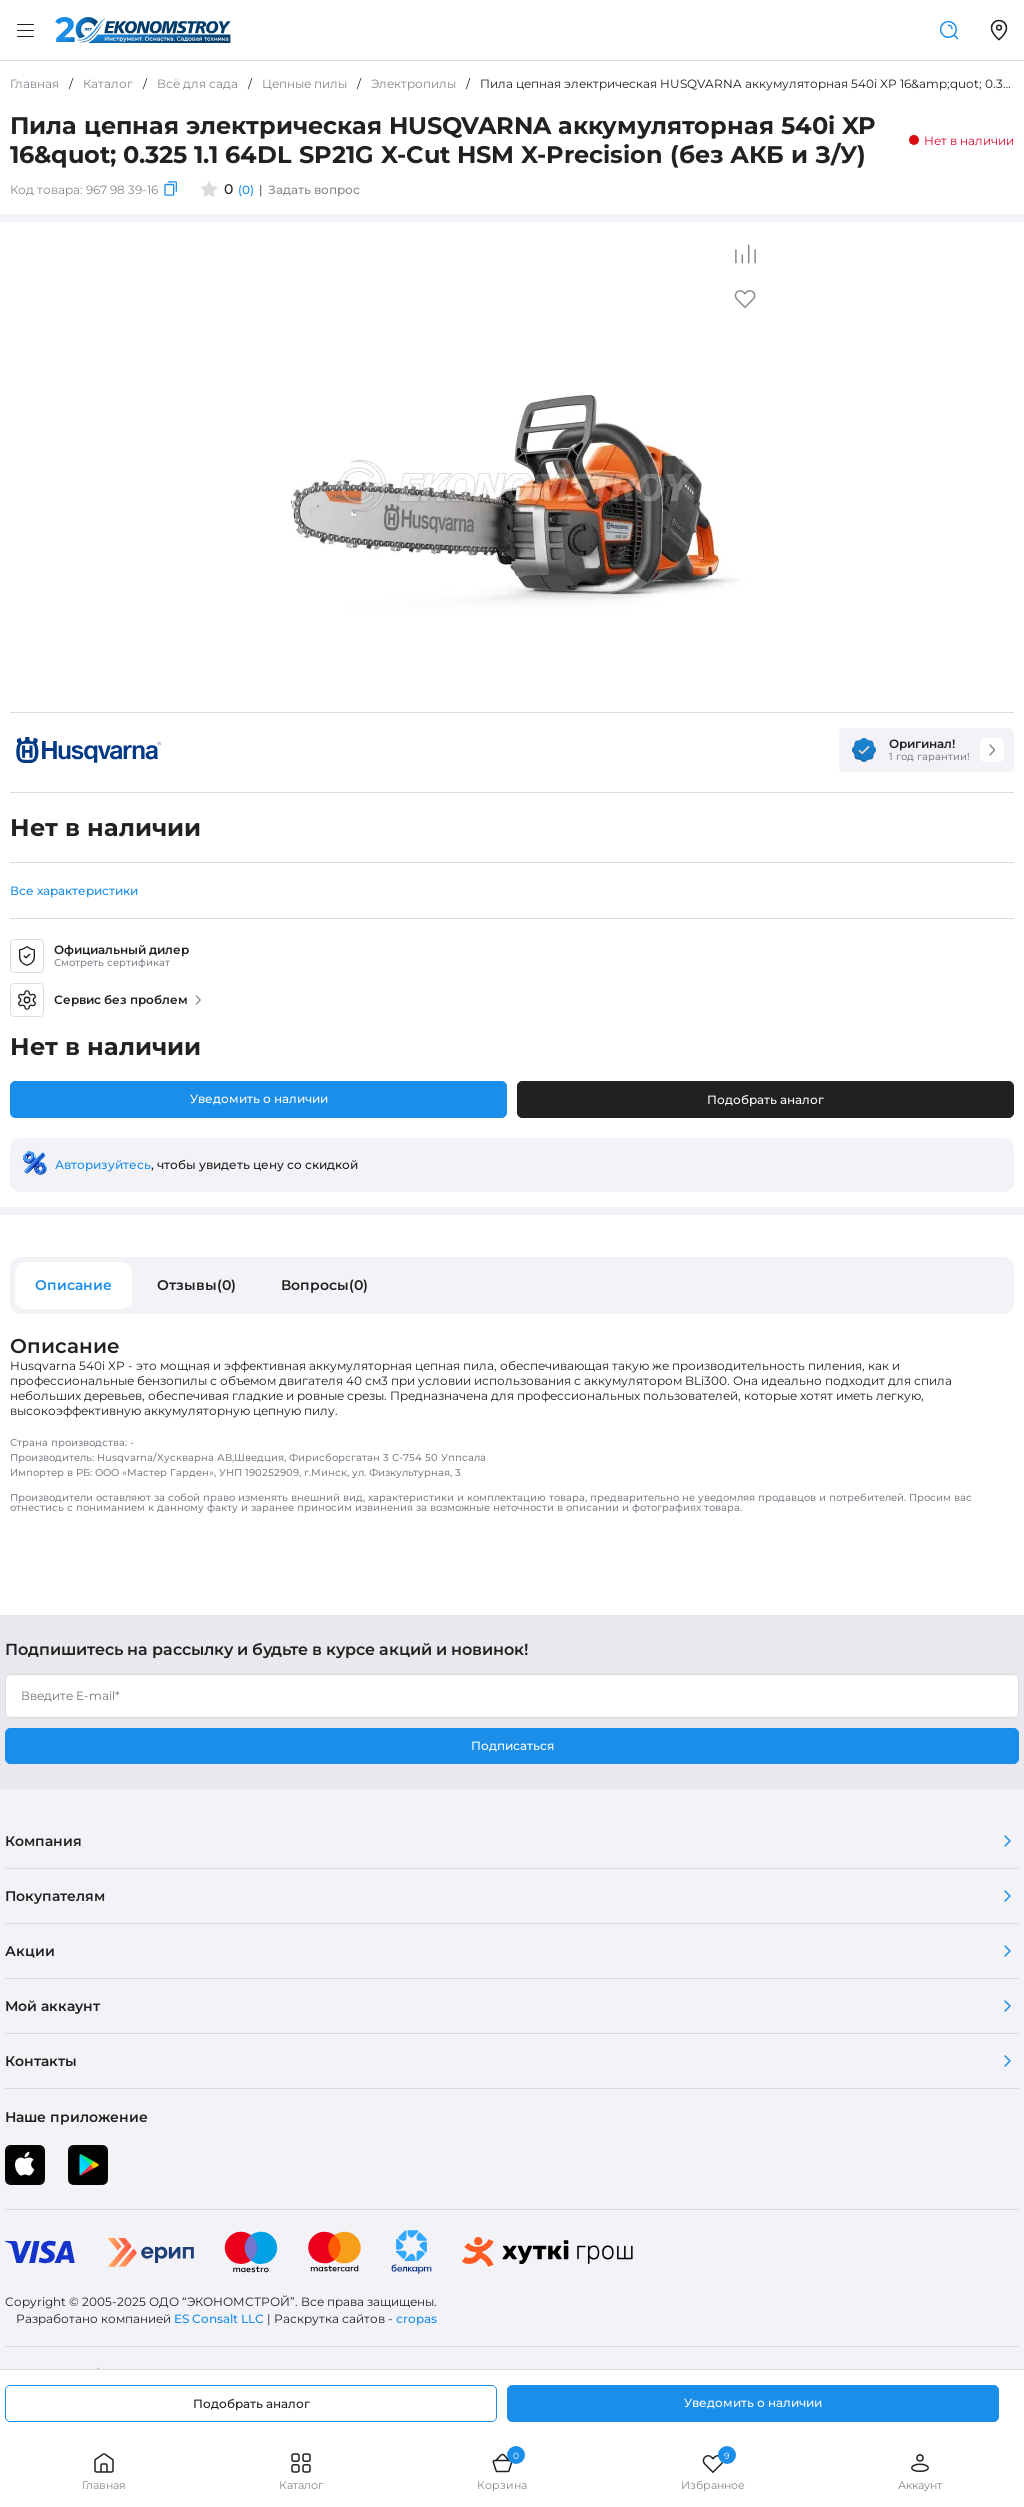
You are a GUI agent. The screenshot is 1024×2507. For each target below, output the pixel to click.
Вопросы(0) (324, 1285)
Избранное (713, 2471)
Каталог (301, 2471)
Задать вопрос (314, 189)
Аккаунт (920, 2471)
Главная (104, 2471)
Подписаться (512, 1745)
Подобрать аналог (765, 1099)
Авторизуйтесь (103, 1164)
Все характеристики (74, 890)
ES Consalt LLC (219, 2318)
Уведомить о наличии (259, 1098)
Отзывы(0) (196, 1285)
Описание (73, 1285)
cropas (416, 2318)
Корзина (502, 2471)
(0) (246, 189)
